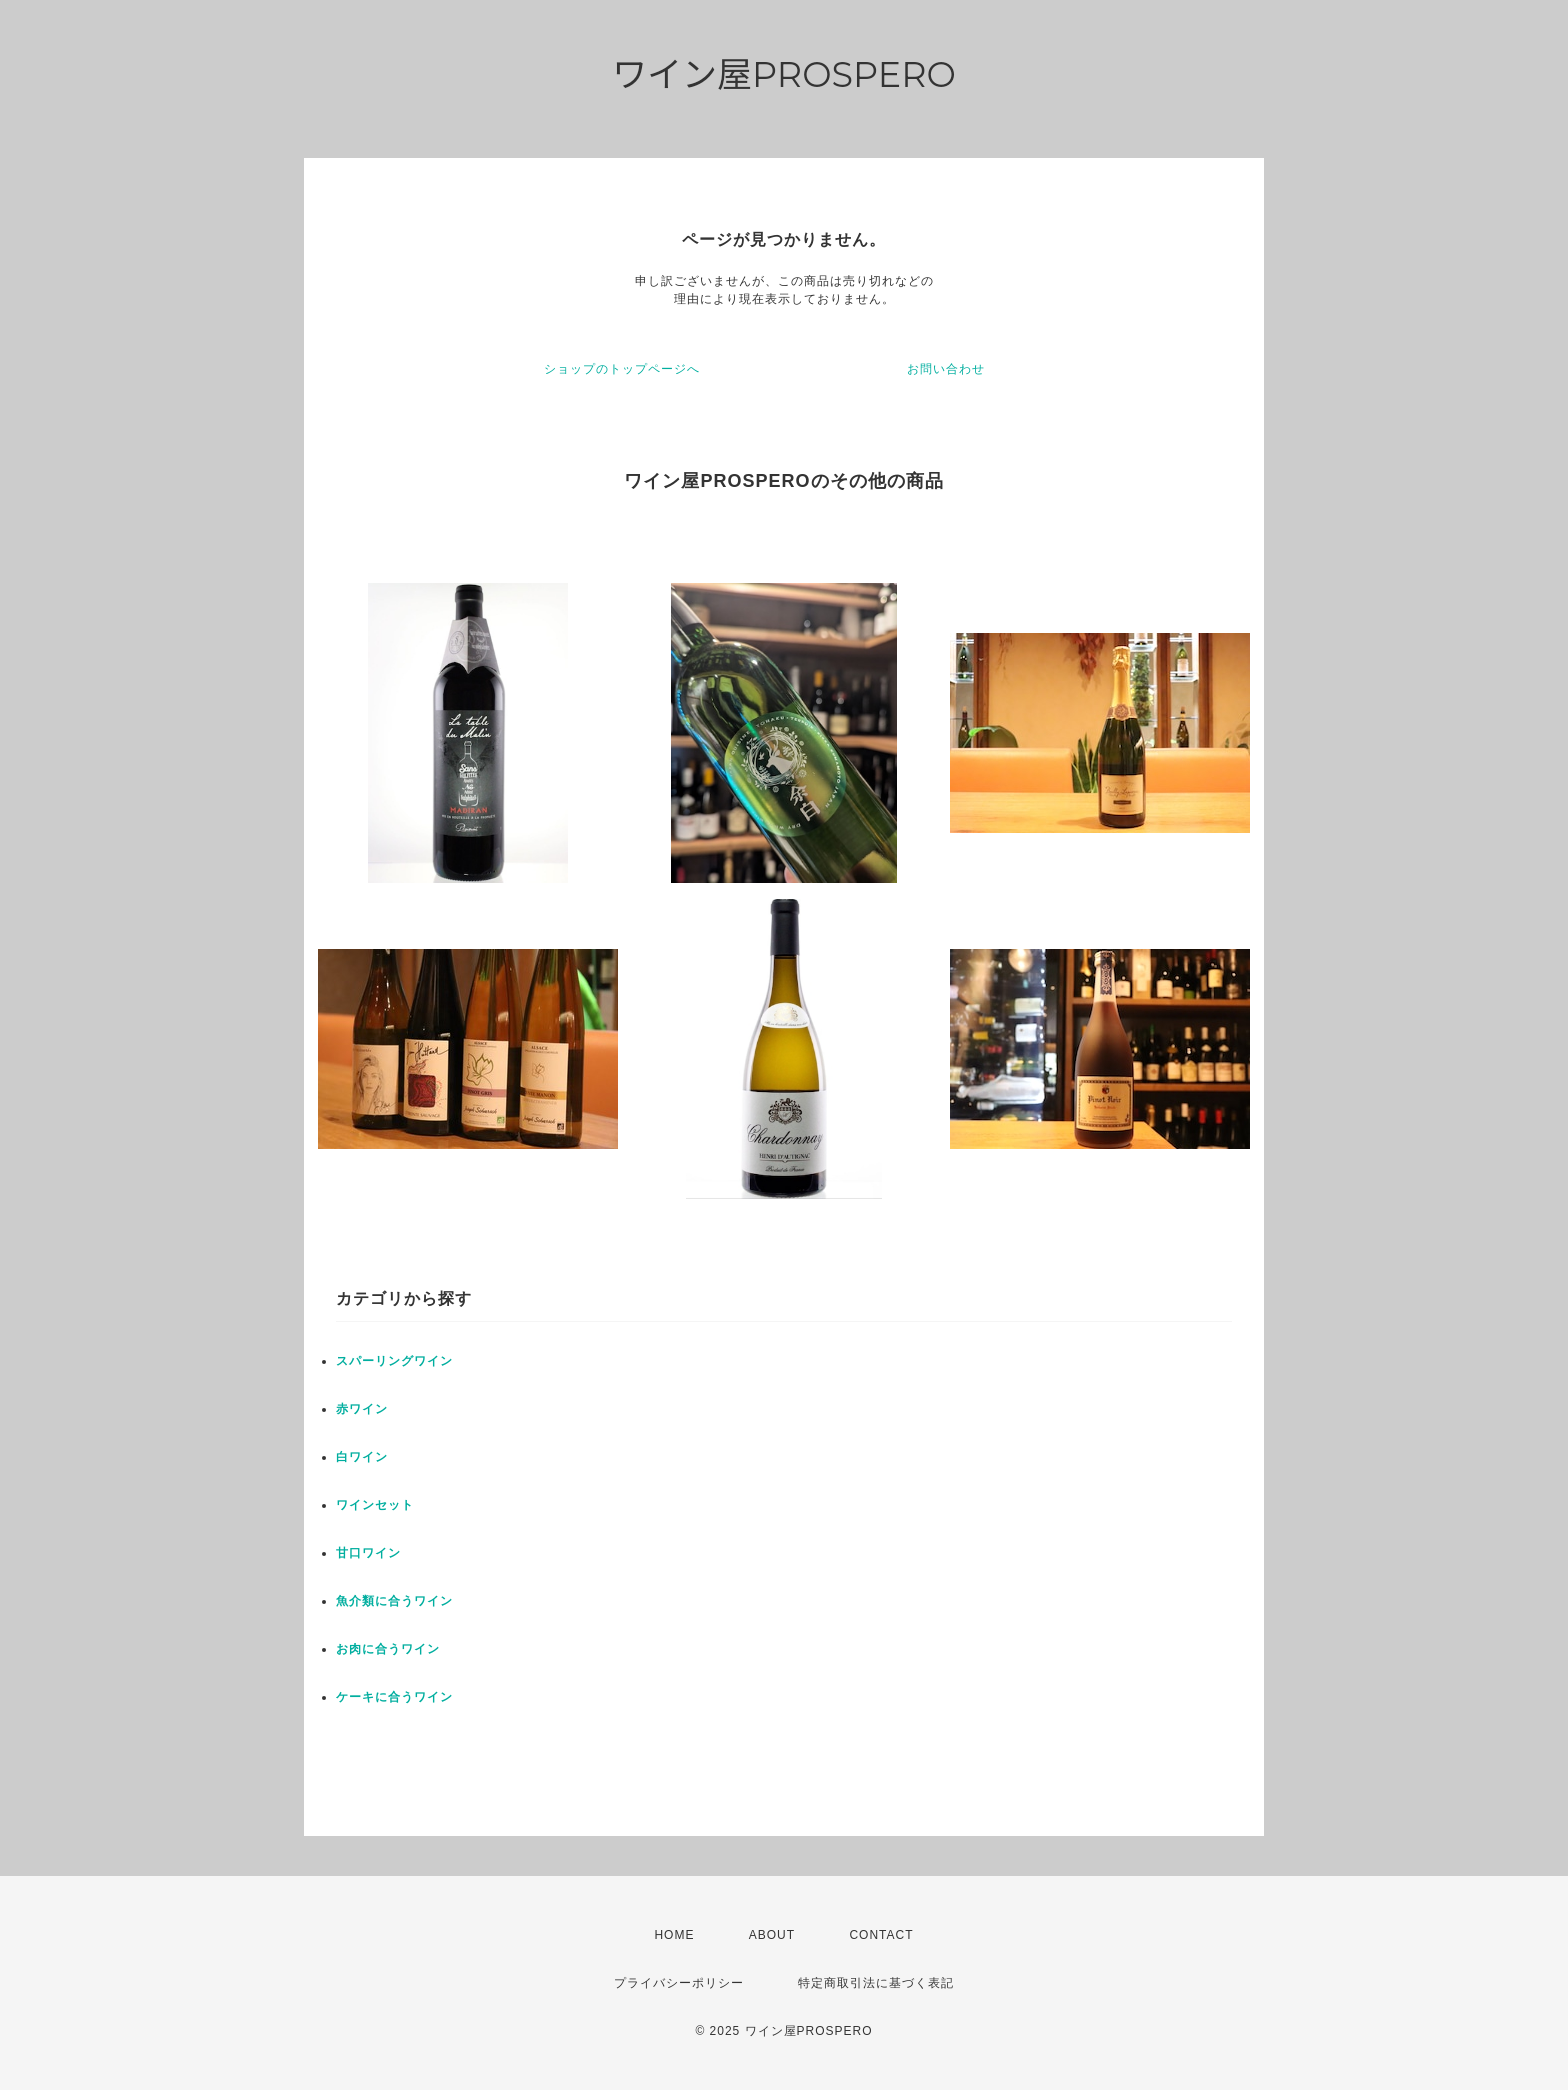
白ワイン (362, 1457)
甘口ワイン (368, 1553)
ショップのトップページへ (622, 369)
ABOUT (772, 1935)
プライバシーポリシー (679, 1983)
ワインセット (375, 1505)
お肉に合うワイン (388, 1649)
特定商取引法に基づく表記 (876, 1983)
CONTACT (881, 1935)
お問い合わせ (946, 369)
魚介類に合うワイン (394, 1601)
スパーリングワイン (394, 1361)
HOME (674, 1935)
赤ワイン (362, 1409)
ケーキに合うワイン (394, 1697)
